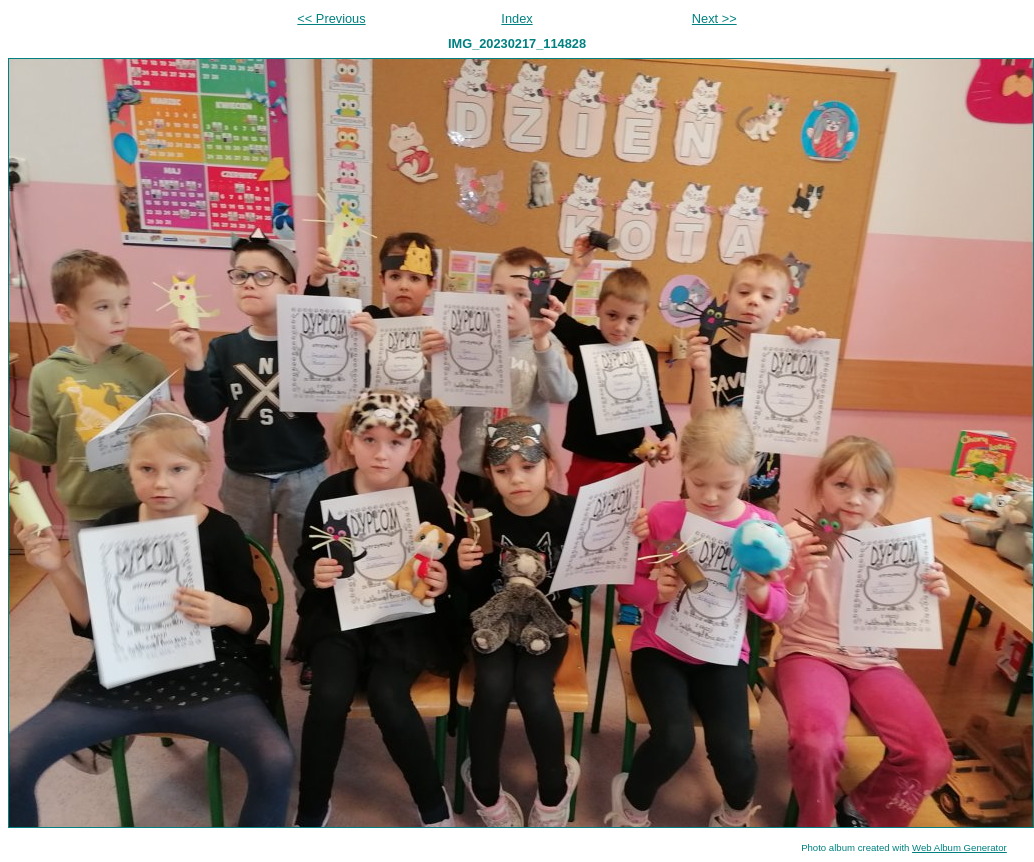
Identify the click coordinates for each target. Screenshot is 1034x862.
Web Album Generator (959, 847)
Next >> (714, 18)
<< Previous (331, 18)
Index (516, 18)
